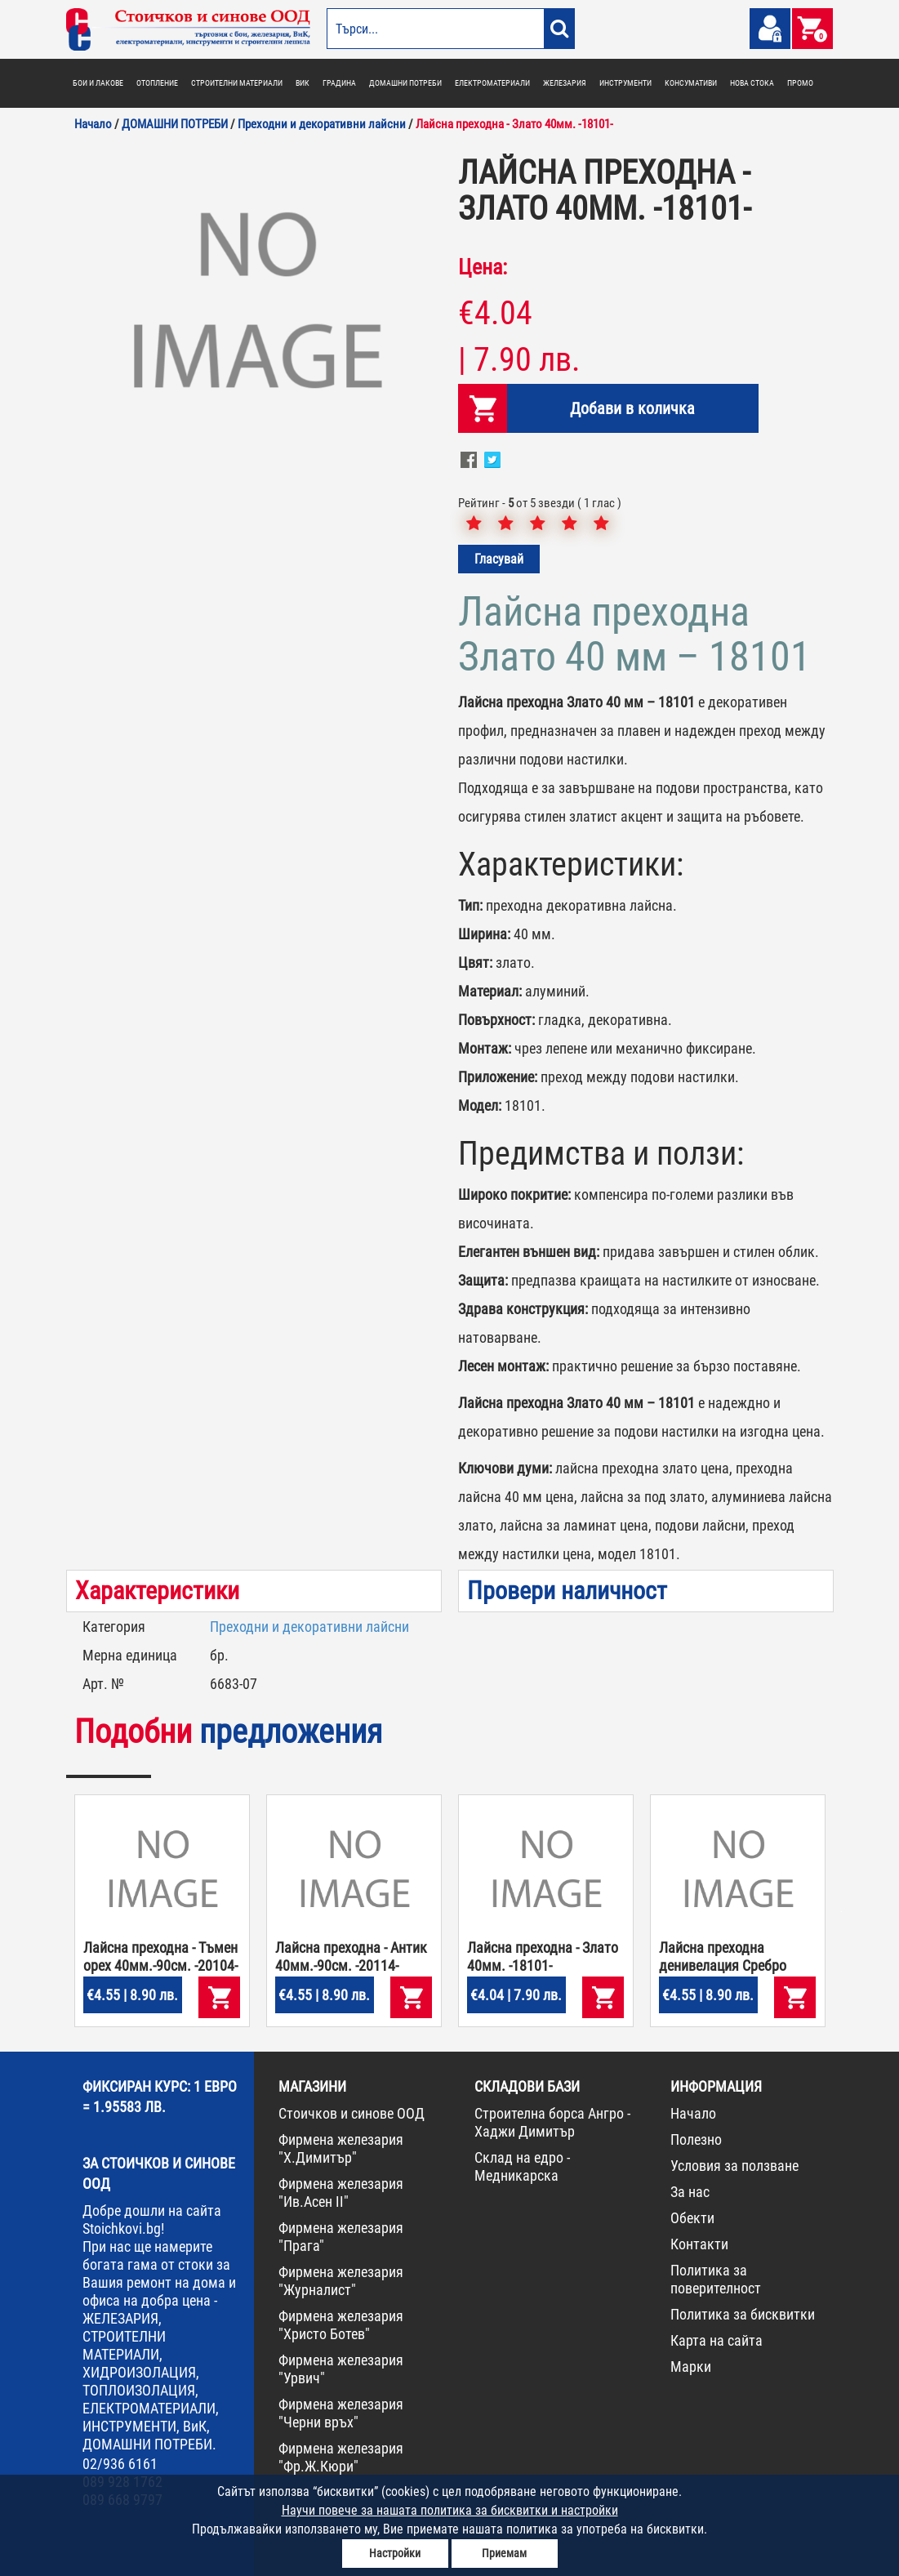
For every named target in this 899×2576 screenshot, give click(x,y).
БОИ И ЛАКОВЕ (98, 82)
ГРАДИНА (339, 82)
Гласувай (498, 559)
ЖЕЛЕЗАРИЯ (564, 82)
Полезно (696, 2139)
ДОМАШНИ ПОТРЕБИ (405, 82)
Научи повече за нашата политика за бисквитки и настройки (450, 2510)
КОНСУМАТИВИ (691, 82)
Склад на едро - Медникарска (522, 2166)
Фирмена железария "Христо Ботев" (340, 2324)
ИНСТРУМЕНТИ (625, 82)
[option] (254, 305)
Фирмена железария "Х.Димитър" (340, 2148)
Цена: (482, 267)
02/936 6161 (120, 2463)
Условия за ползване (734, 2165)
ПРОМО (800, 82)
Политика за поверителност (715, 2279)
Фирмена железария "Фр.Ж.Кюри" (340, 2457)
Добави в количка (632, 408)
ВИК (302, 82)
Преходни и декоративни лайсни (309, 1626)
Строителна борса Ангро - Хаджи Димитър (552, 2122)
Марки (690, 2366)
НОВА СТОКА (752, 82)
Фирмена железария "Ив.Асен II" (340, 2192)
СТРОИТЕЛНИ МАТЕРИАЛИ (237, 82)
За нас (690, 2191)
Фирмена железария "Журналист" (340, 2280)
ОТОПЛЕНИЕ (157, 82)
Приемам (504, 2553)
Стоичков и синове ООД (351, 2113)
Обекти (692, 2217)
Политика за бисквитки (742, 2314)
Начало (693, 2113)
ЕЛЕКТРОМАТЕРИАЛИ (492, 82)
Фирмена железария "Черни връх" (340, 2413)
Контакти (699, 2244)
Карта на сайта (716, 2340)
